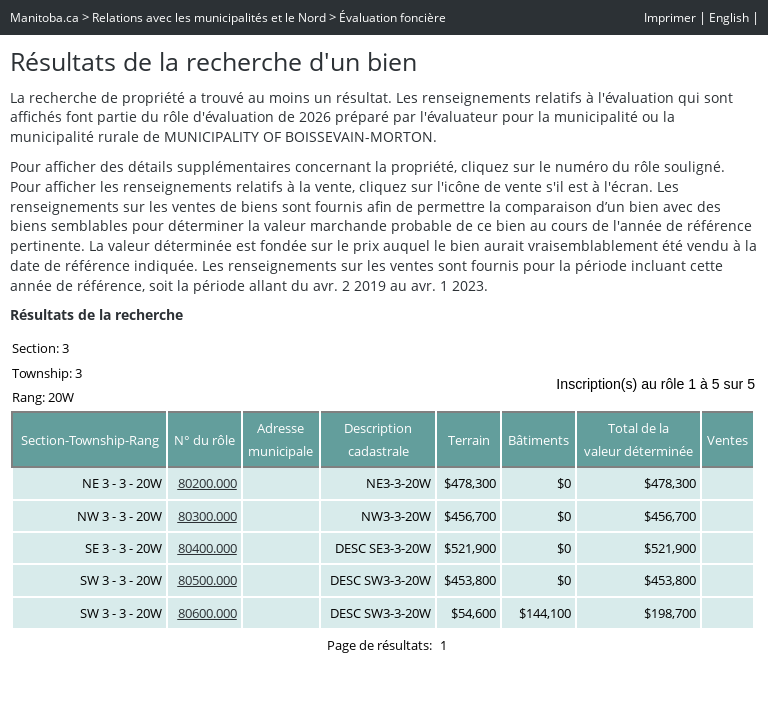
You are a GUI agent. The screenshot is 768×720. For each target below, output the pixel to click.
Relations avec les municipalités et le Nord (209, 17)
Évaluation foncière (392, 17)
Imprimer (670, 17)
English (729, 17)
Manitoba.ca (44, 17)
